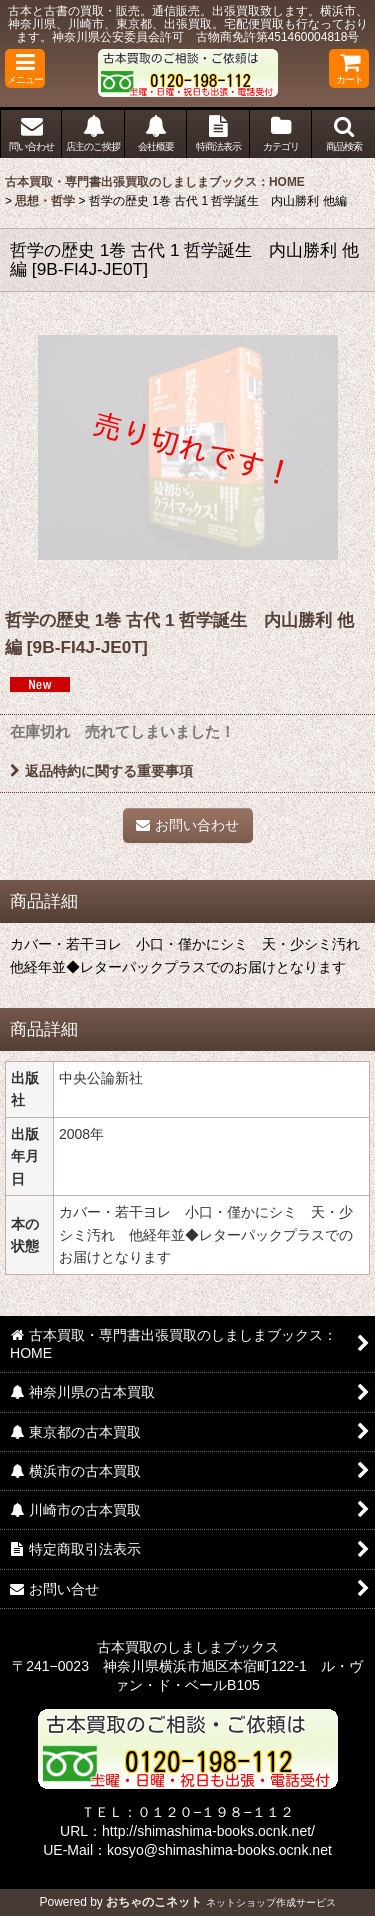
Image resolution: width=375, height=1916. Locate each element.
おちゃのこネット (154, 1902)
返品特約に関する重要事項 (101, 771)
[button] (25, 68)
